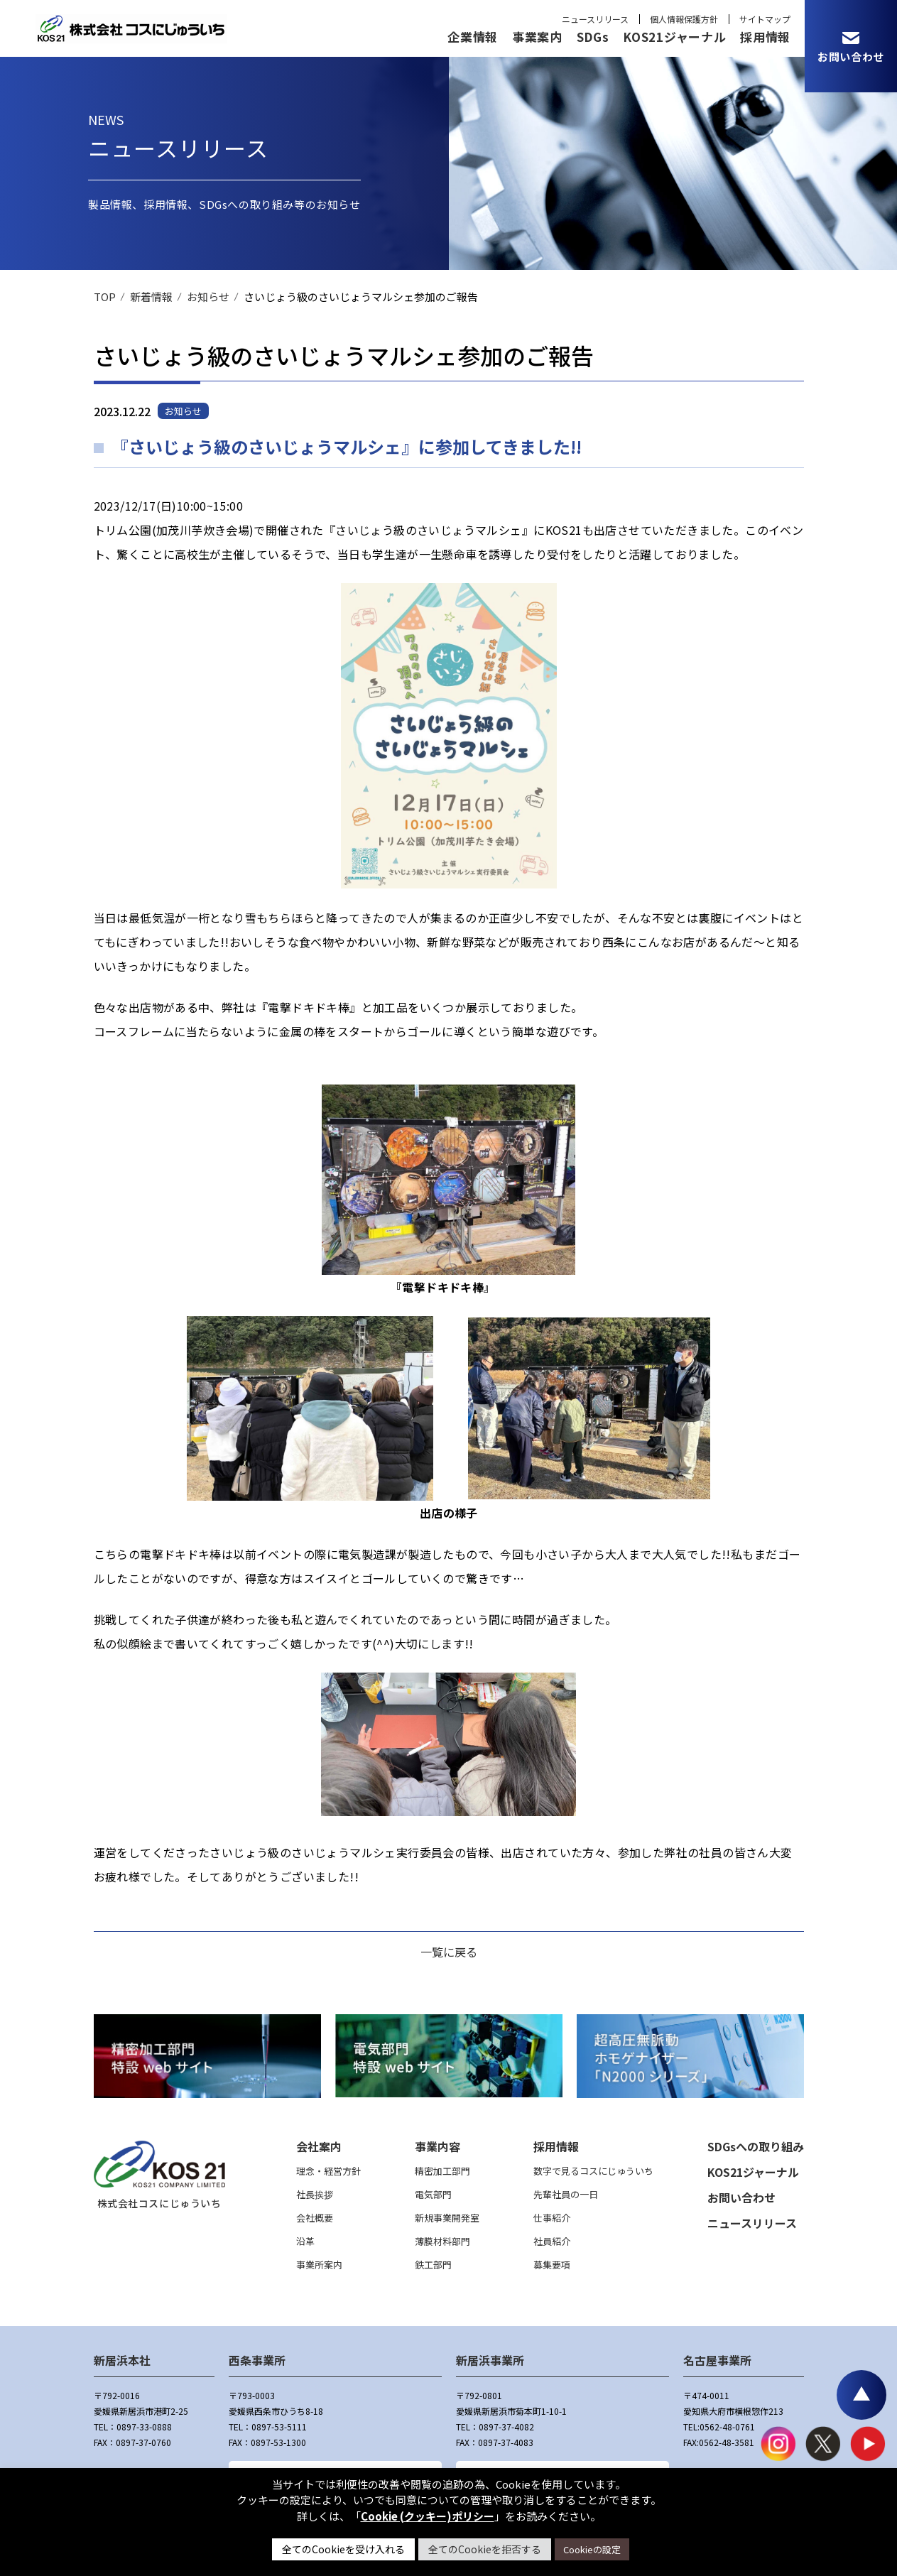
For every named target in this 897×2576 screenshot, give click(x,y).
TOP (105, 296)
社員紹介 (551, 2241)
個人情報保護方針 (684, 19)
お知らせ (208, 296)
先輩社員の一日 (565, 2194)
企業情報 (472, 36)
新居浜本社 (122, 2360)
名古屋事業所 (717, 2360)
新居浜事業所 (490, 2360)
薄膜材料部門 (442, 2241)
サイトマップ (764, 19)
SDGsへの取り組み (755, 2146)
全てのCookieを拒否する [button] (484, 2549)
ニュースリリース (595, 19)
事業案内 (537, 36)
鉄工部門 (433, 2264)
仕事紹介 (551, 2217)
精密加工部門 (442, 2171)
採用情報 (765, 36)
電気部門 (433, 2194)
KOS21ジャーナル (674, 36)
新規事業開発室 (447, 2217)
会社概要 (314, 2217)
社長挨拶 (314, 2194)
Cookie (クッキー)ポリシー (427, 2516)
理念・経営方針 (328, 2171)
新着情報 (151, 296)
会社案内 (319, 2146)
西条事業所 (257, 2360)
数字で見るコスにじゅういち (593, 2171)
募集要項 (551, 2264)
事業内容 (437, 2146)
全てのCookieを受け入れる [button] (343, 2549)
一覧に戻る (448, 1951)
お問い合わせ (741, 2197)
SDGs (593, 36)
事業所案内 (319, 2264)
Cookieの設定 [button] (592, 2549)
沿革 (305, 2241)
